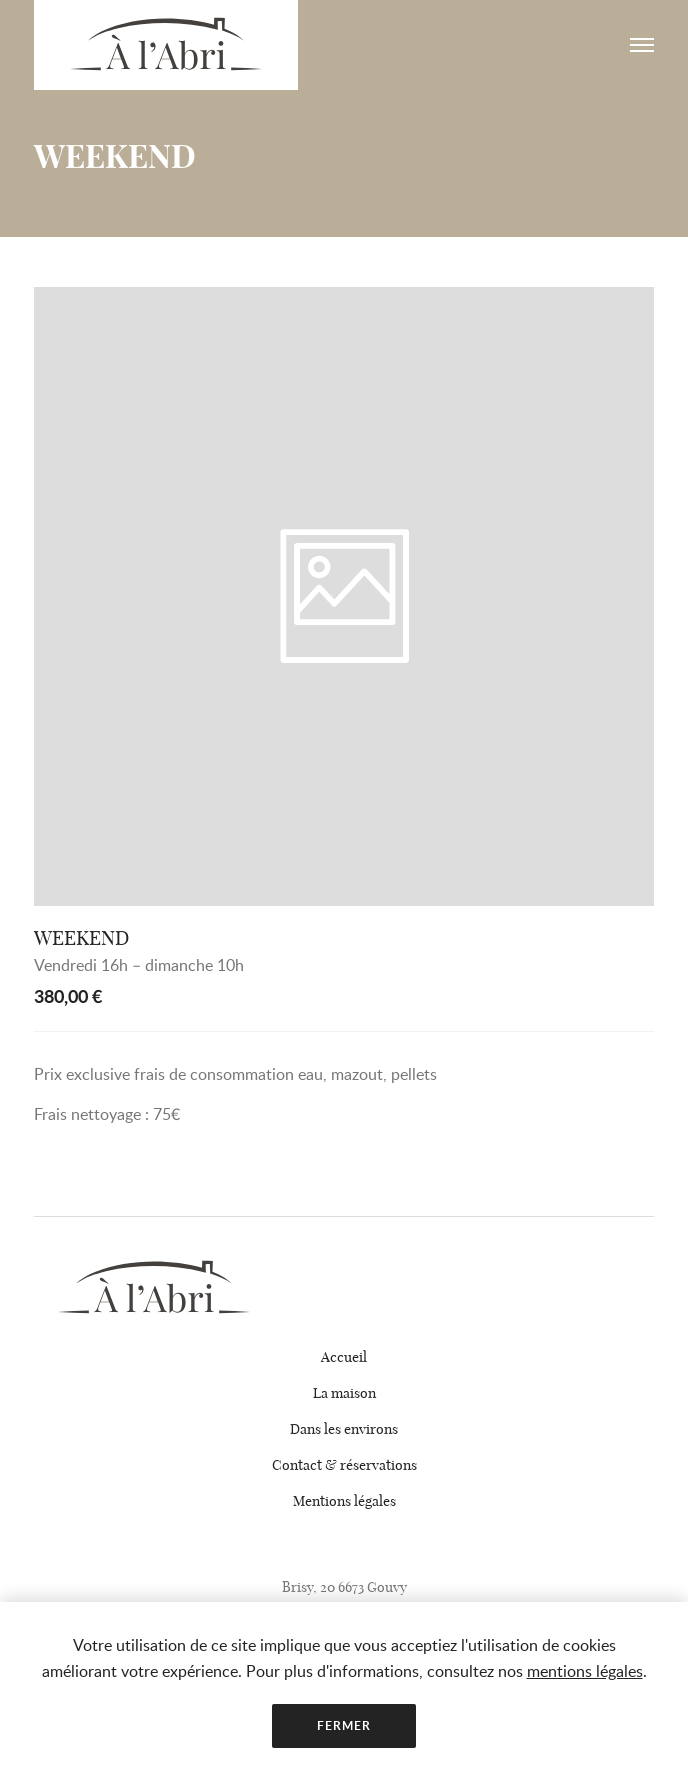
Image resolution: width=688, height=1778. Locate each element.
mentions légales (585, 1671)
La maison (344, 1393)
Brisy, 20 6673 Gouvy (344, 1587)
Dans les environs (344, 1429)
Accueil (344, 1357)
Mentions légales (344, 1501)
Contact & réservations (344, 1465)
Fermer (343, 1725)
